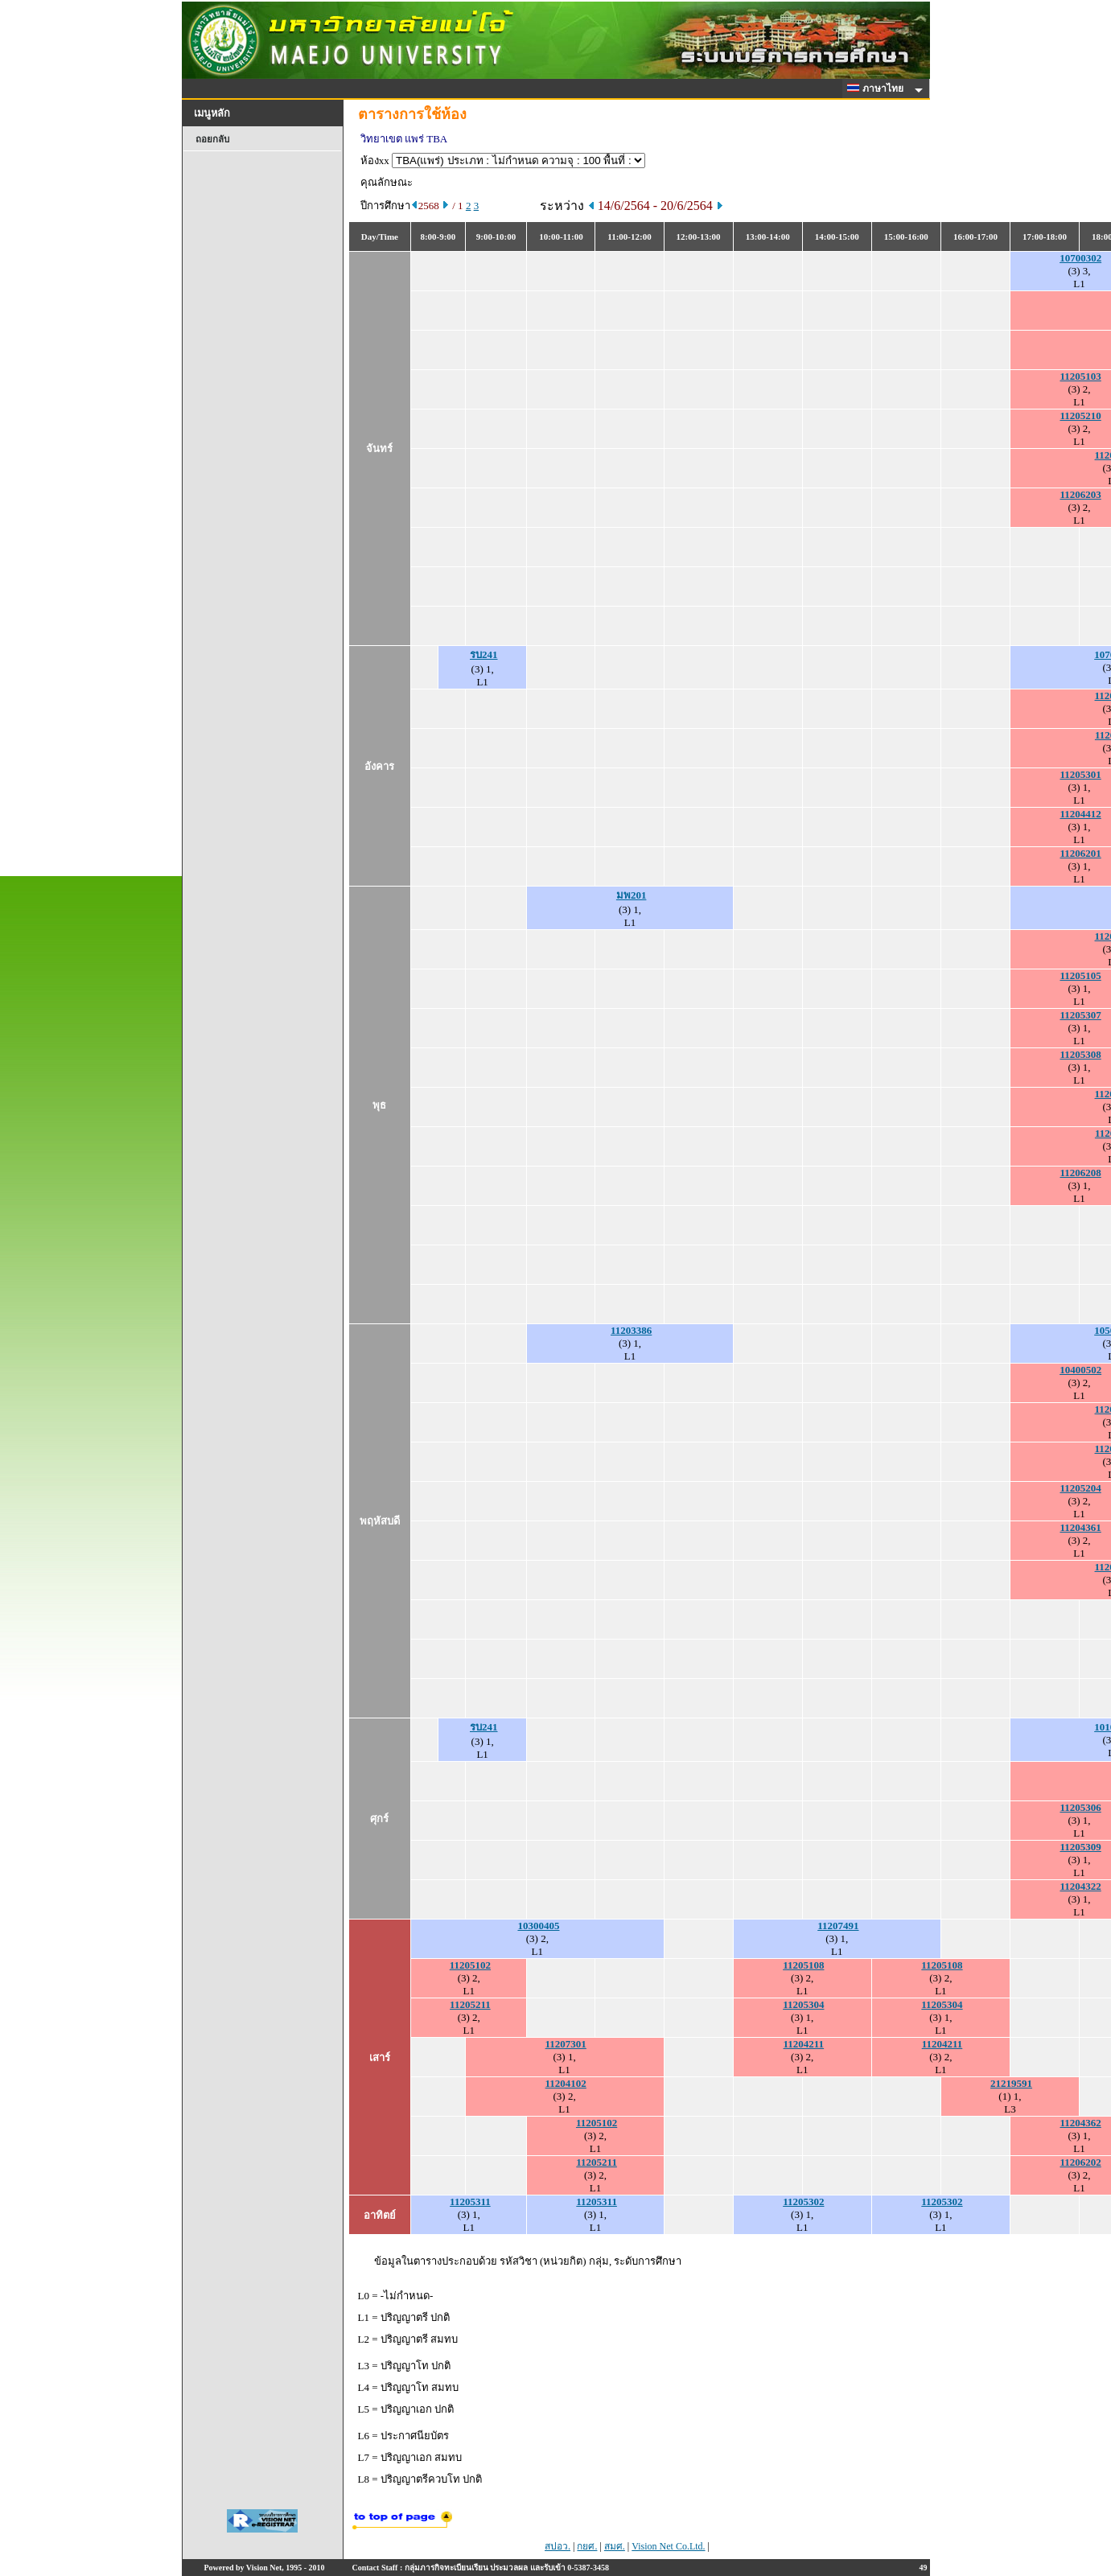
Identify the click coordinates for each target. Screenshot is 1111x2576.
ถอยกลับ (212, 139)
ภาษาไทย (877, 88)
